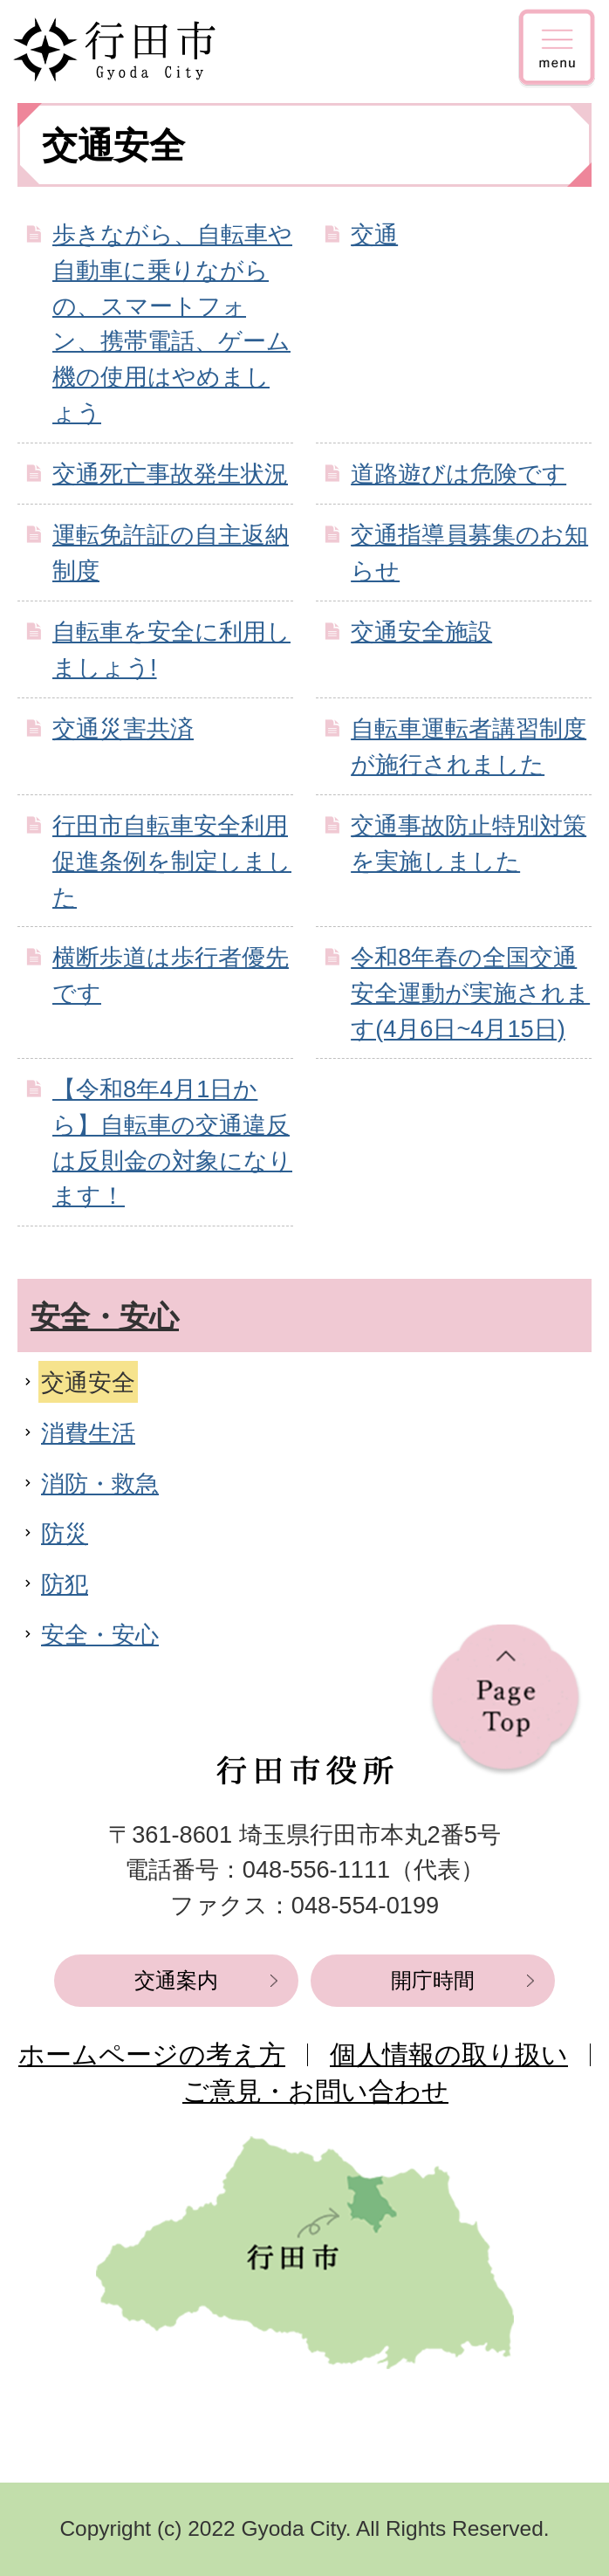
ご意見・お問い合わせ (315, 2091)
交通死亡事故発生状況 (170, 473)
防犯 (64, 1583)
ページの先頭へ (505, 1700)
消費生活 (88, 1432)
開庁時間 (433, 1980)
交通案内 (176, 1980)
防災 (64, 1533)
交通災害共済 (123, 728)
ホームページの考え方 (151, 2054)
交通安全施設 (421, 631)
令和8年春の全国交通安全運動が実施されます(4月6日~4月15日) (470, 993)
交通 (374, 234)
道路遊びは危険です (458, 473)
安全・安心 (105, 1316)
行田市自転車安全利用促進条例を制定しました (171, 861)
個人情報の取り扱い (449, 2054)
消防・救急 (100, 1483)
